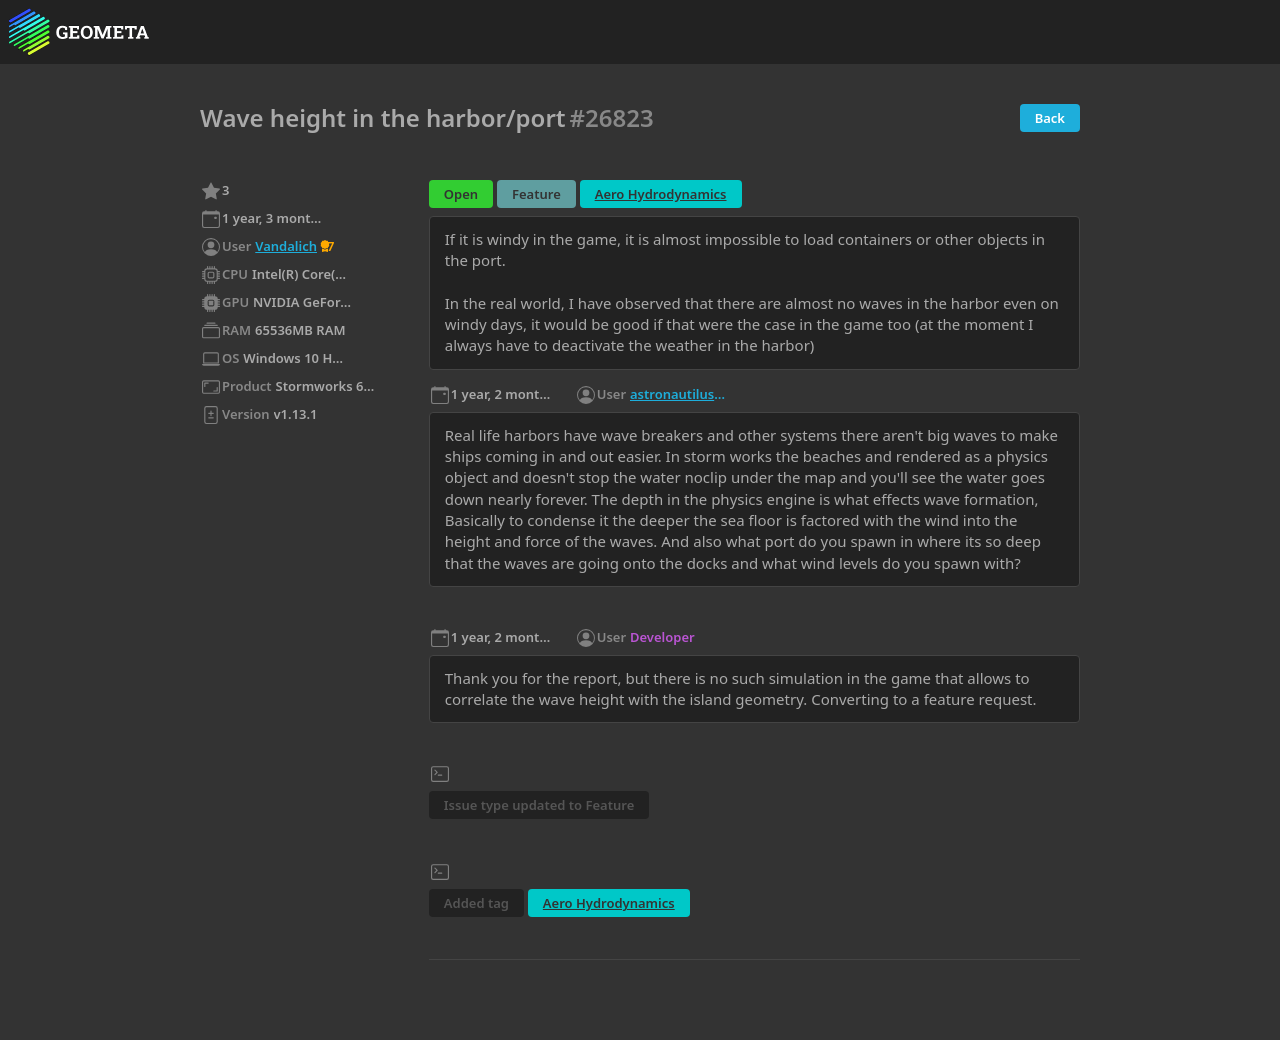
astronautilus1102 (680, 394)
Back (1050, 118)
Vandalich (286, 246)
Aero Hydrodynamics (661, 194)
